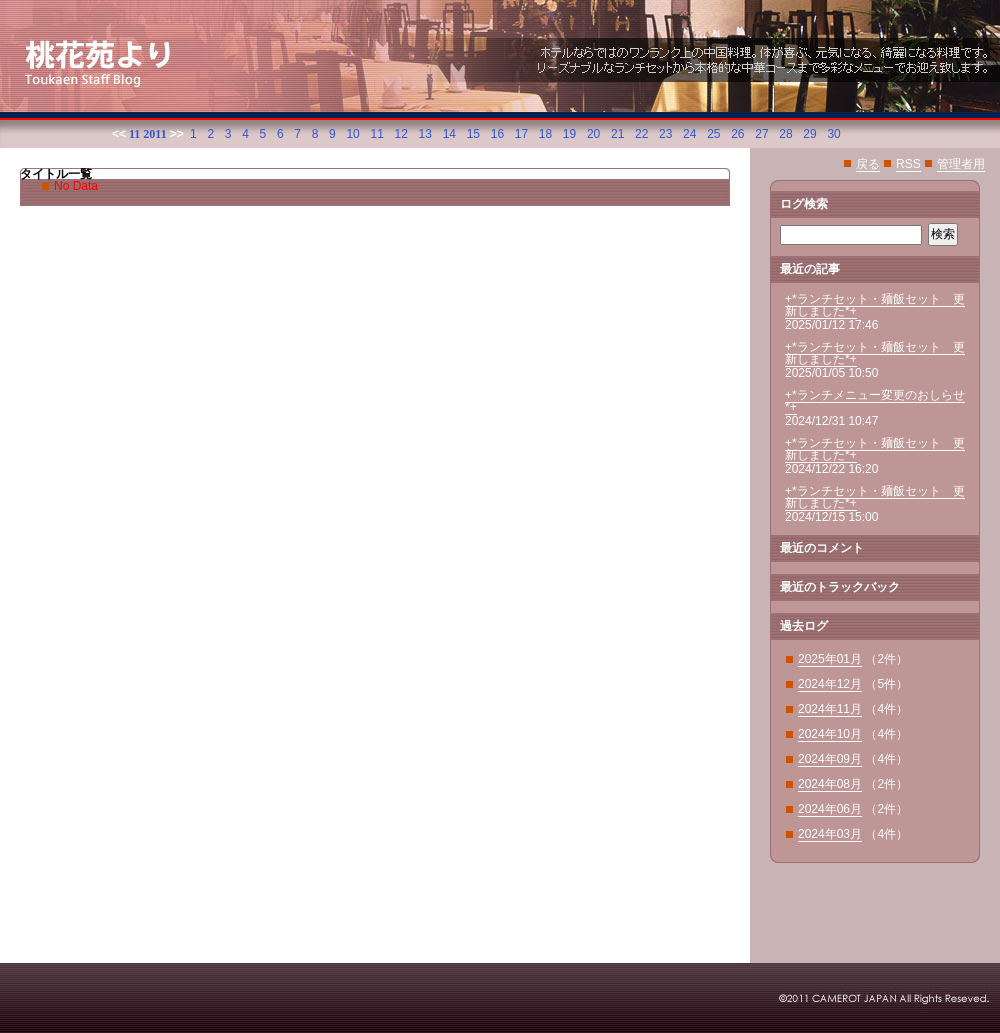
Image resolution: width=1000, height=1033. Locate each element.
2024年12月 (830, 684)
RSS (908, 164)
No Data (76, 186)
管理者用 (961, 164)
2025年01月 (830, 659)
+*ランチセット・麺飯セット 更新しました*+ (875, 305)
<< (119, 134)
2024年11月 (830, 709)
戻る (868, 164)
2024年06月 (830, 809)
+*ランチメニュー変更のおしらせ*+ (875, 401)
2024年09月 (830, 759)
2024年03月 (830, 834)
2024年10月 (830, 734)
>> (177, 134)
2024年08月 (830, 784)
